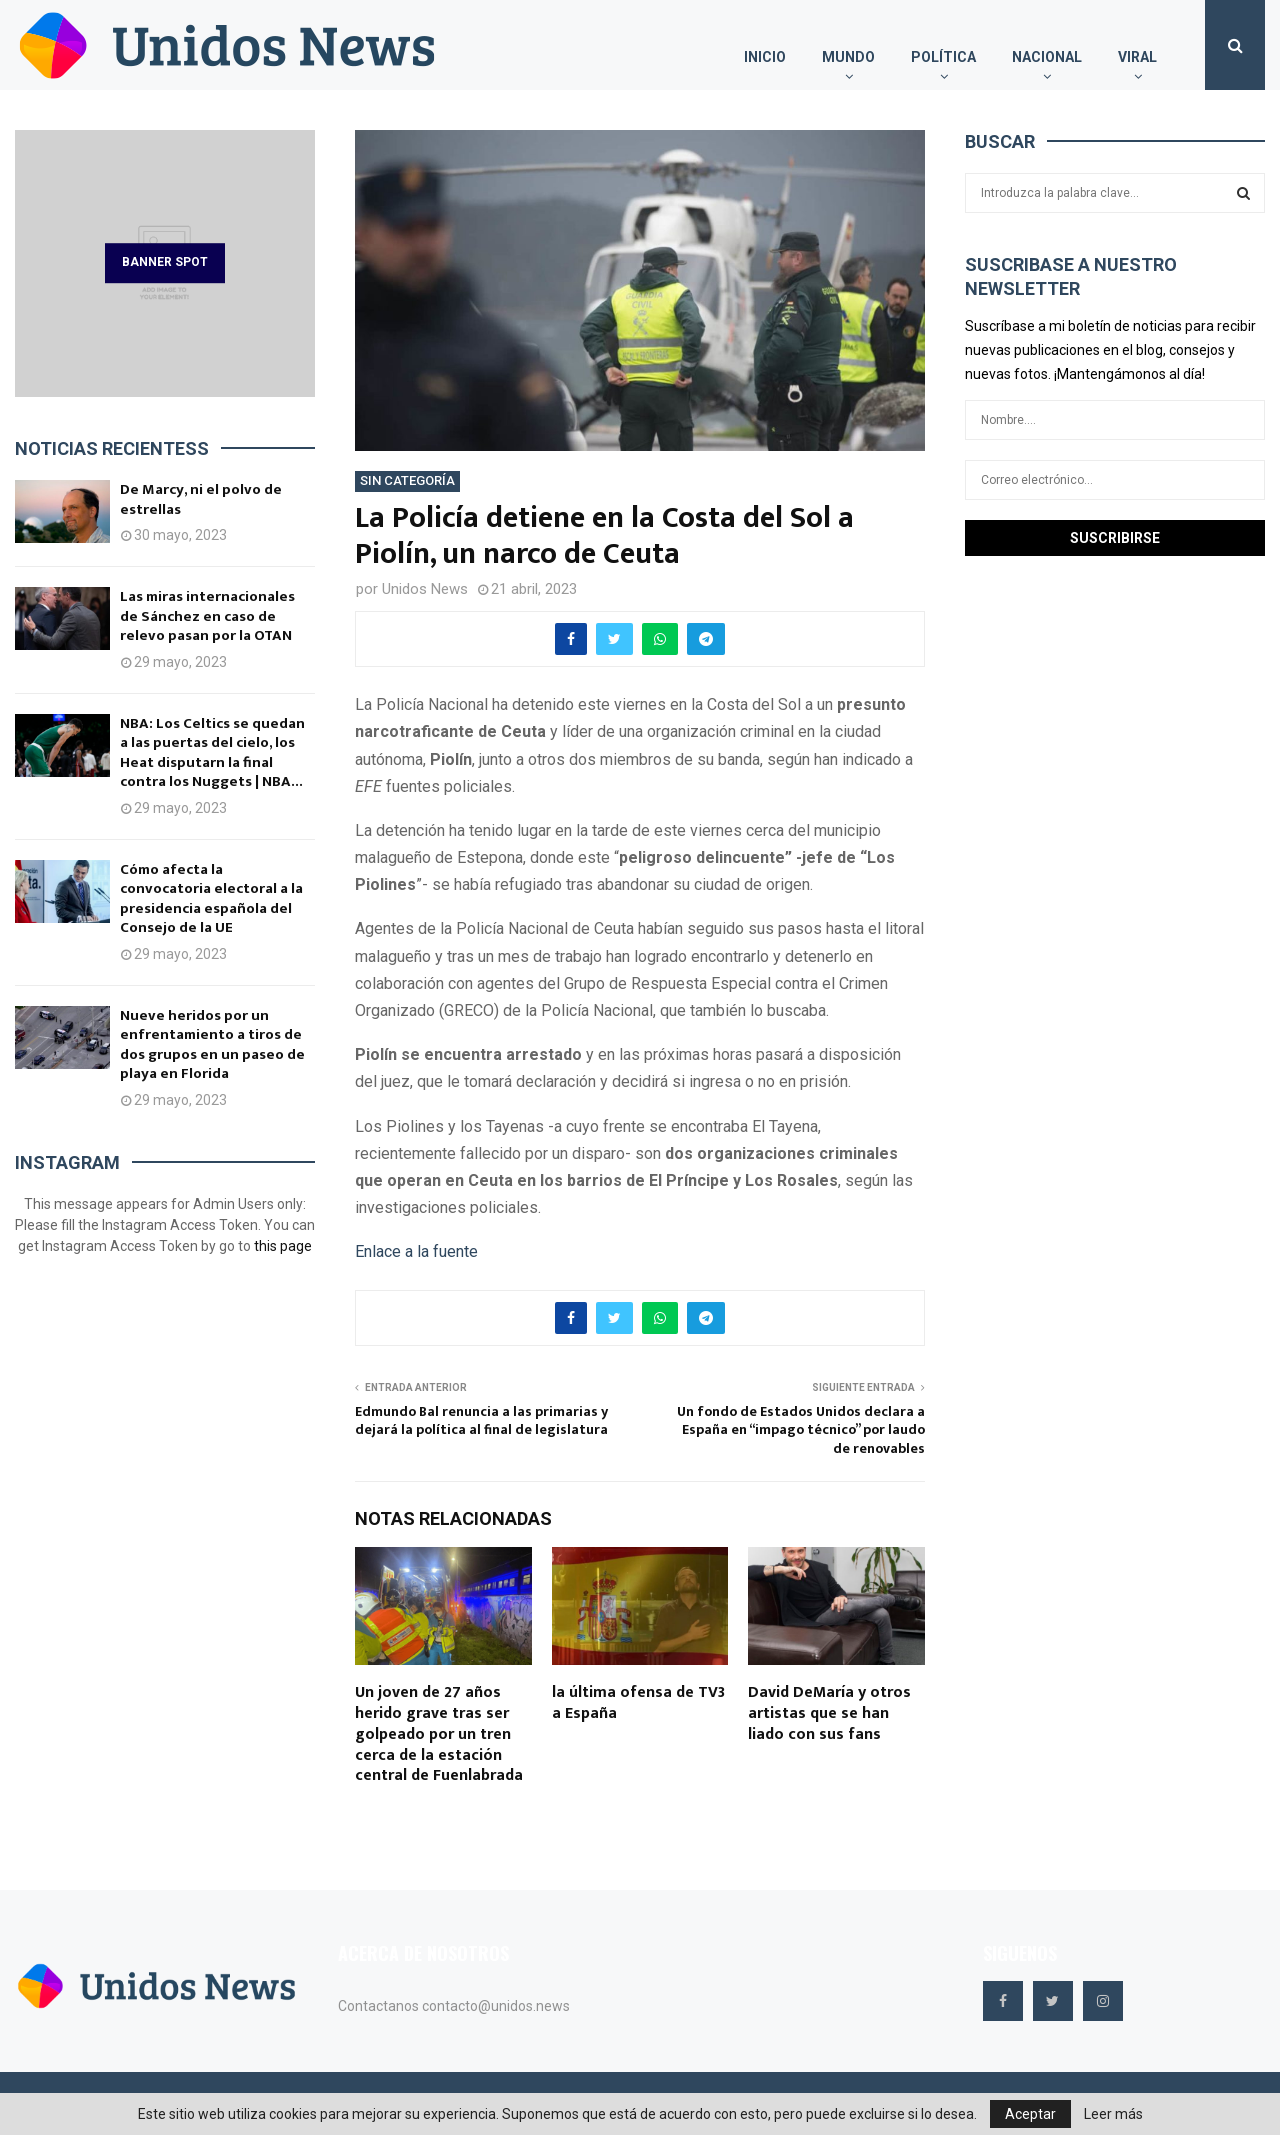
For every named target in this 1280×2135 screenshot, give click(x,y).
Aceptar (1030, 2114)
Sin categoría (407, 480)
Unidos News (425, 589)
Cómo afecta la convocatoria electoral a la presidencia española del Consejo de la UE (211, 899)
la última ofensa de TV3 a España (638, 1703)
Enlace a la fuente (416, 1251)
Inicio (765, 57)
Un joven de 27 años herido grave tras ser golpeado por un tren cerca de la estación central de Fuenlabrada (439, 1734)
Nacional (1047, 57)
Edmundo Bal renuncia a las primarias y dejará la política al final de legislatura (481, 1421)
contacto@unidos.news (496, 2006)
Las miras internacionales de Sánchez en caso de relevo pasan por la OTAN (207, 616)
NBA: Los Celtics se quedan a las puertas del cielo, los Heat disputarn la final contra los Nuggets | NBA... (212, 753)
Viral (1137, 57)
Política (943, 57)
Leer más (1113, 2114)
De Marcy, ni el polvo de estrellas (201, 499)
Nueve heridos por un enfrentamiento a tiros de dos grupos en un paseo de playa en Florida (212, 1045)
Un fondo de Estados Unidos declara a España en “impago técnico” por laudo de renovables (801, 1430)
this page (283, 1246)
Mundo (848, 57)
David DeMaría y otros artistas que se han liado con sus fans (829, 1713)
